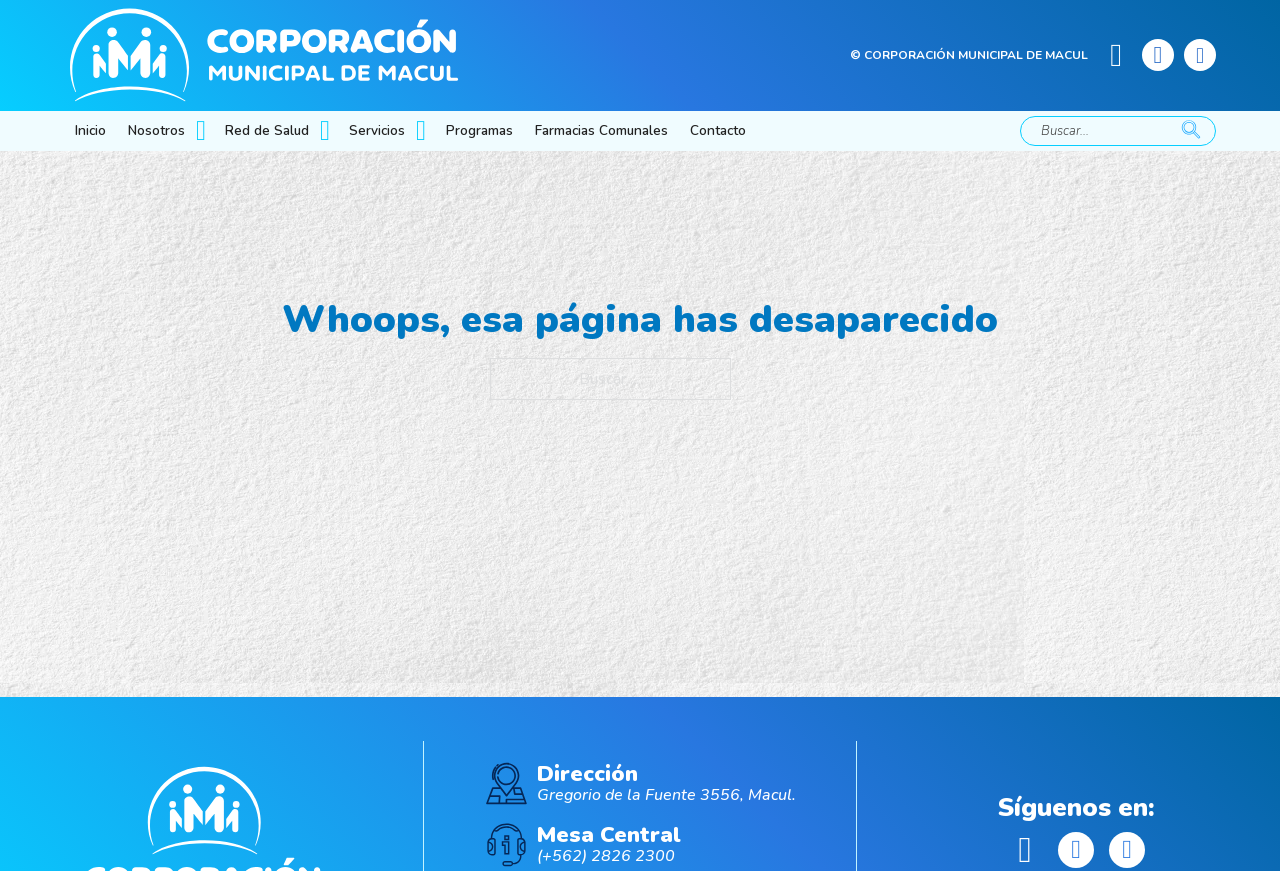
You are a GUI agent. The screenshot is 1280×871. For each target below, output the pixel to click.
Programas (479, 130)
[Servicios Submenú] (423, 131)
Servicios (377, 130)
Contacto (718, 130)
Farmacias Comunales (601, 130)
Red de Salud (267, 130)
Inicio (90, 130)
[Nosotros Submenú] (203, 131)
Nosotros (156, 130)
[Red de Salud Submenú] (327, 131)
